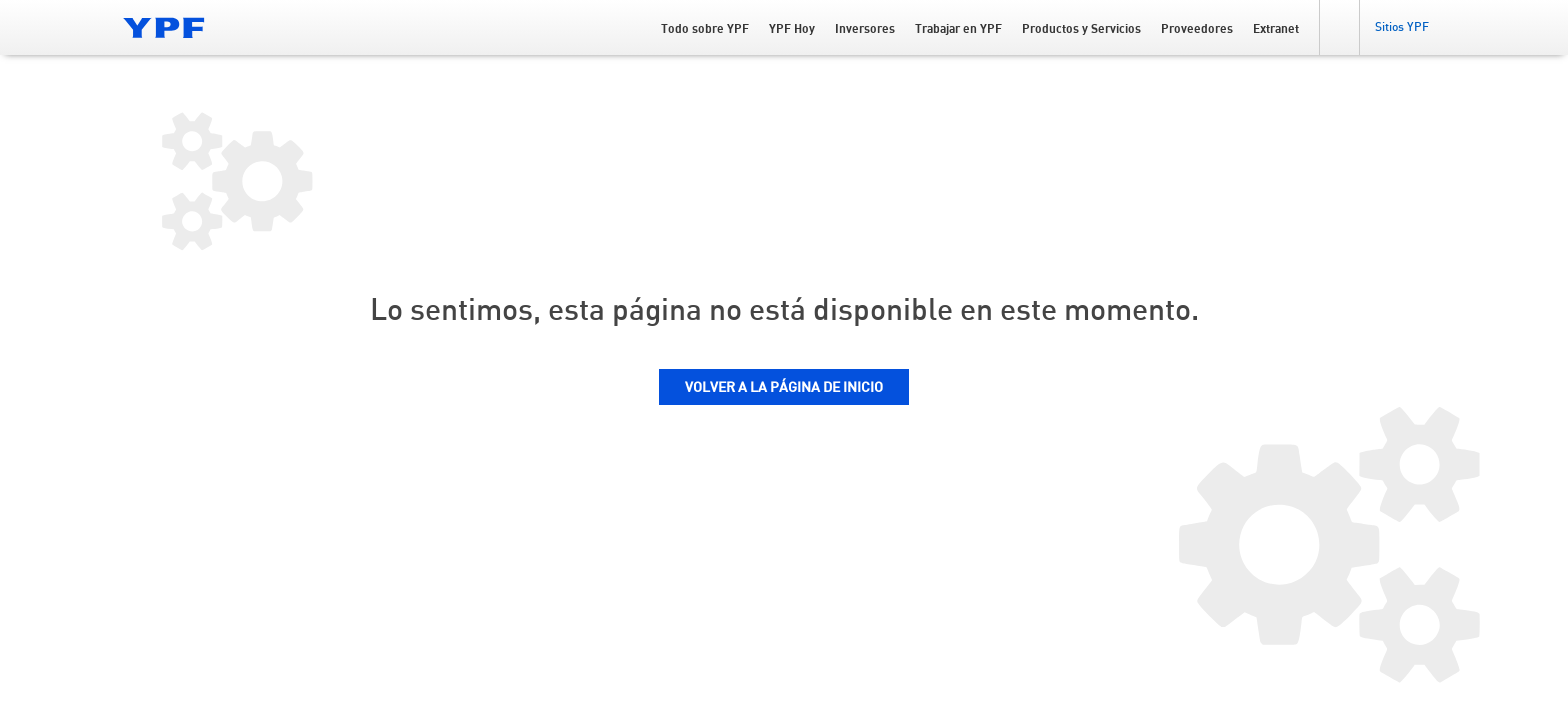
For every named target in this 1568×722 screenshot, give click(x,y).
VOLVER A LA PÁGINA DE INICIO (784, 388)
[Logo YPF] (164, 27)
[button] (1339, 27)
